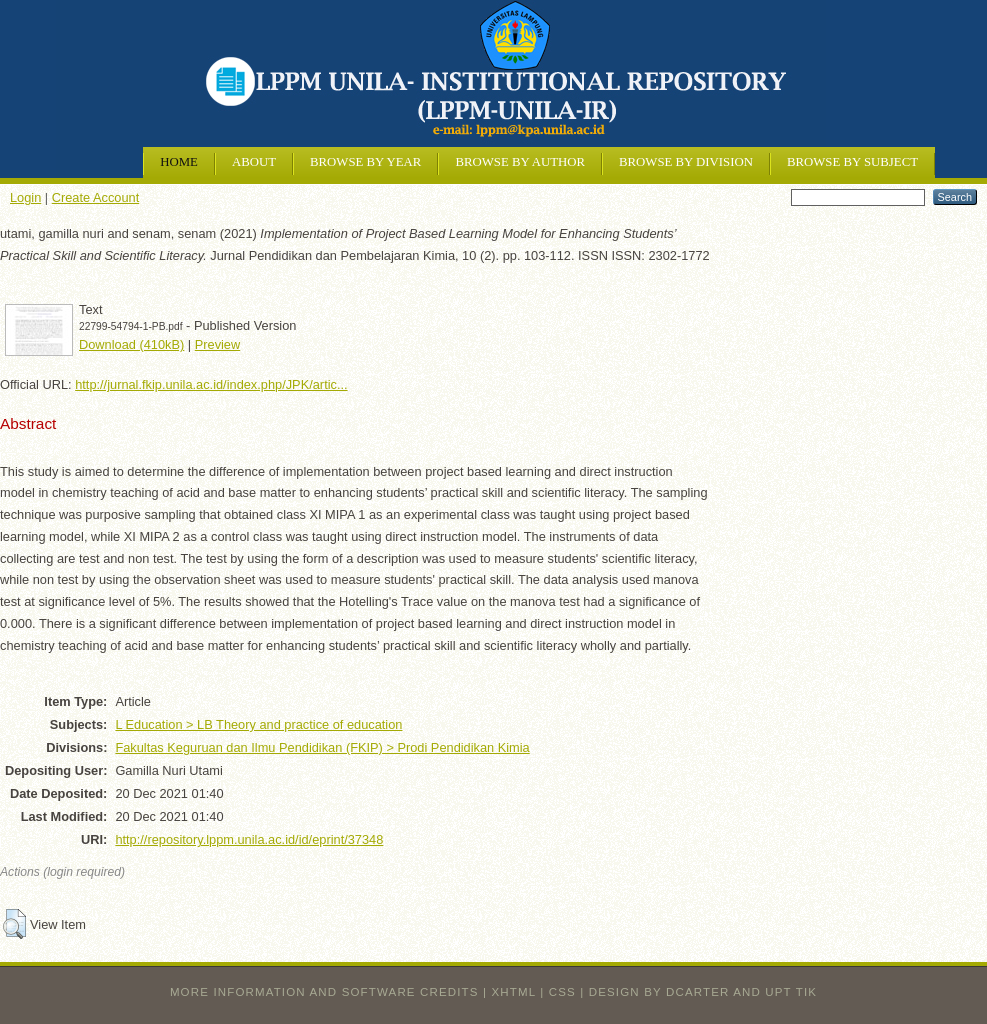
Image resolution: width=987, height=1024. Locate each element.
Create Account (96, 197)
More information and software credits (324, 992)
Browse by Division (686, 162)
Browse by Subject (852, 162)
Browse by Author (520, 162)
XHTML (514, 992)
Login (25, 197)
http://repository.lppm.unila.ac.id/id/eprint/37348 (249, 839)
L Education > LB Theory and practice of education (258, 724)
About (254, 162)
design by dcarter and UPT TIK (703, 992)
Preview (218, 344)
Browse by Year (365, 162)
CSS (562, 992)
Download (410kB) (131, 344)
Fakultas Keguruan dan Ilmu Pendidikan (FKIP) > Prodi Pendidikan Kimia (322, 747)
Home (179, 162)
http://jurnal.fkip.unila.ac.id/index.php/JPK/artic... (211, 384)
